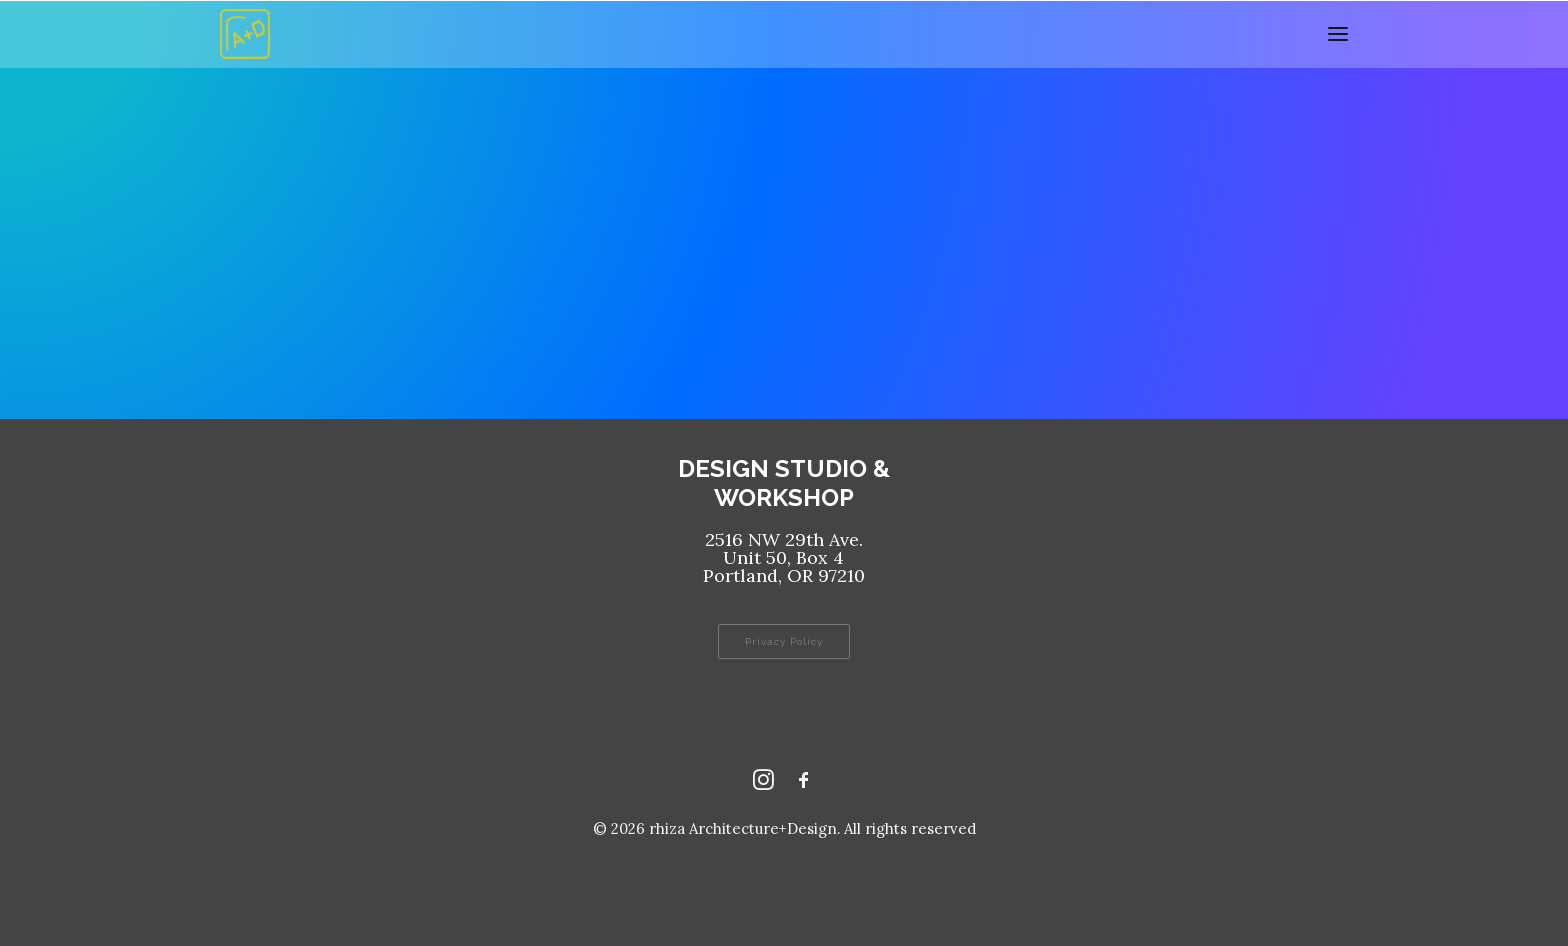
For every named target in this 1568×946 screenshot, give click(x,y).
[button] (1338, 34)
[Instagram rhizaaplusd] (763, 784)
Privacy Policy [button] (784, 641)
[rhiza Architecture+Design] (245, 34)
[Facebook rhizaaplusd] (804, 784)
